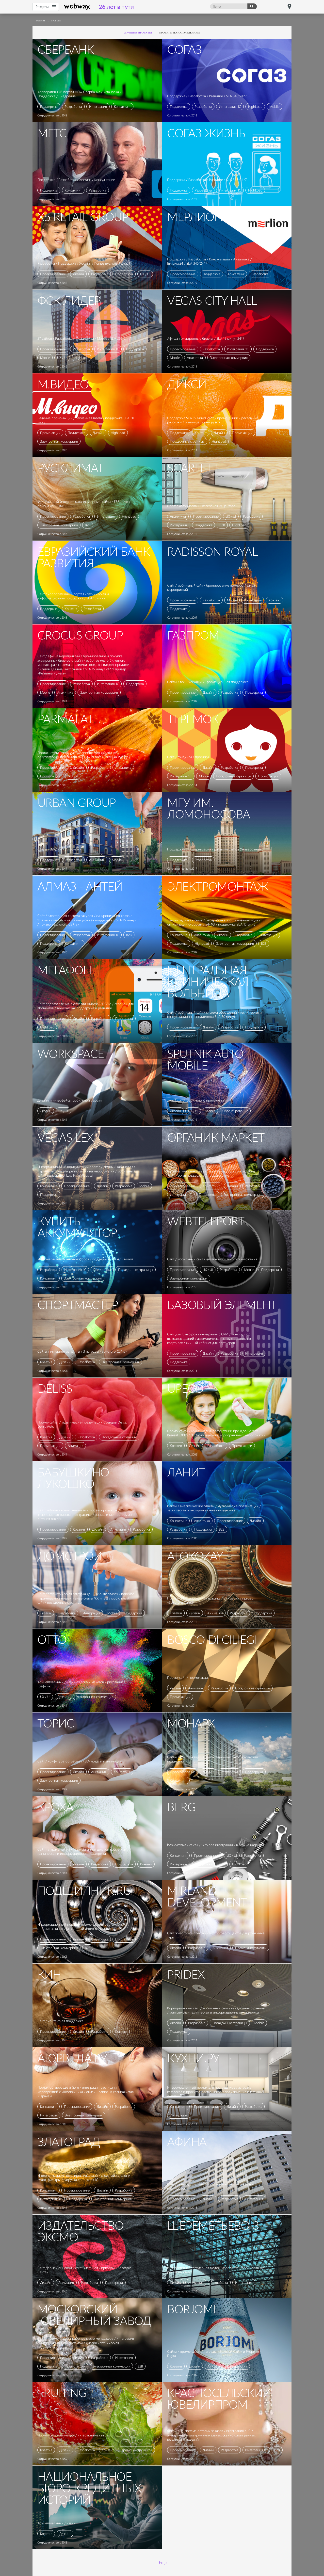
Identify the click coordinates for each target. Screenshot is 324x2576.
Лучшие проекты (138, 32)
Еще (162, 2562)
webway (77, 6)
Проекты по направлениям (179, 32)
